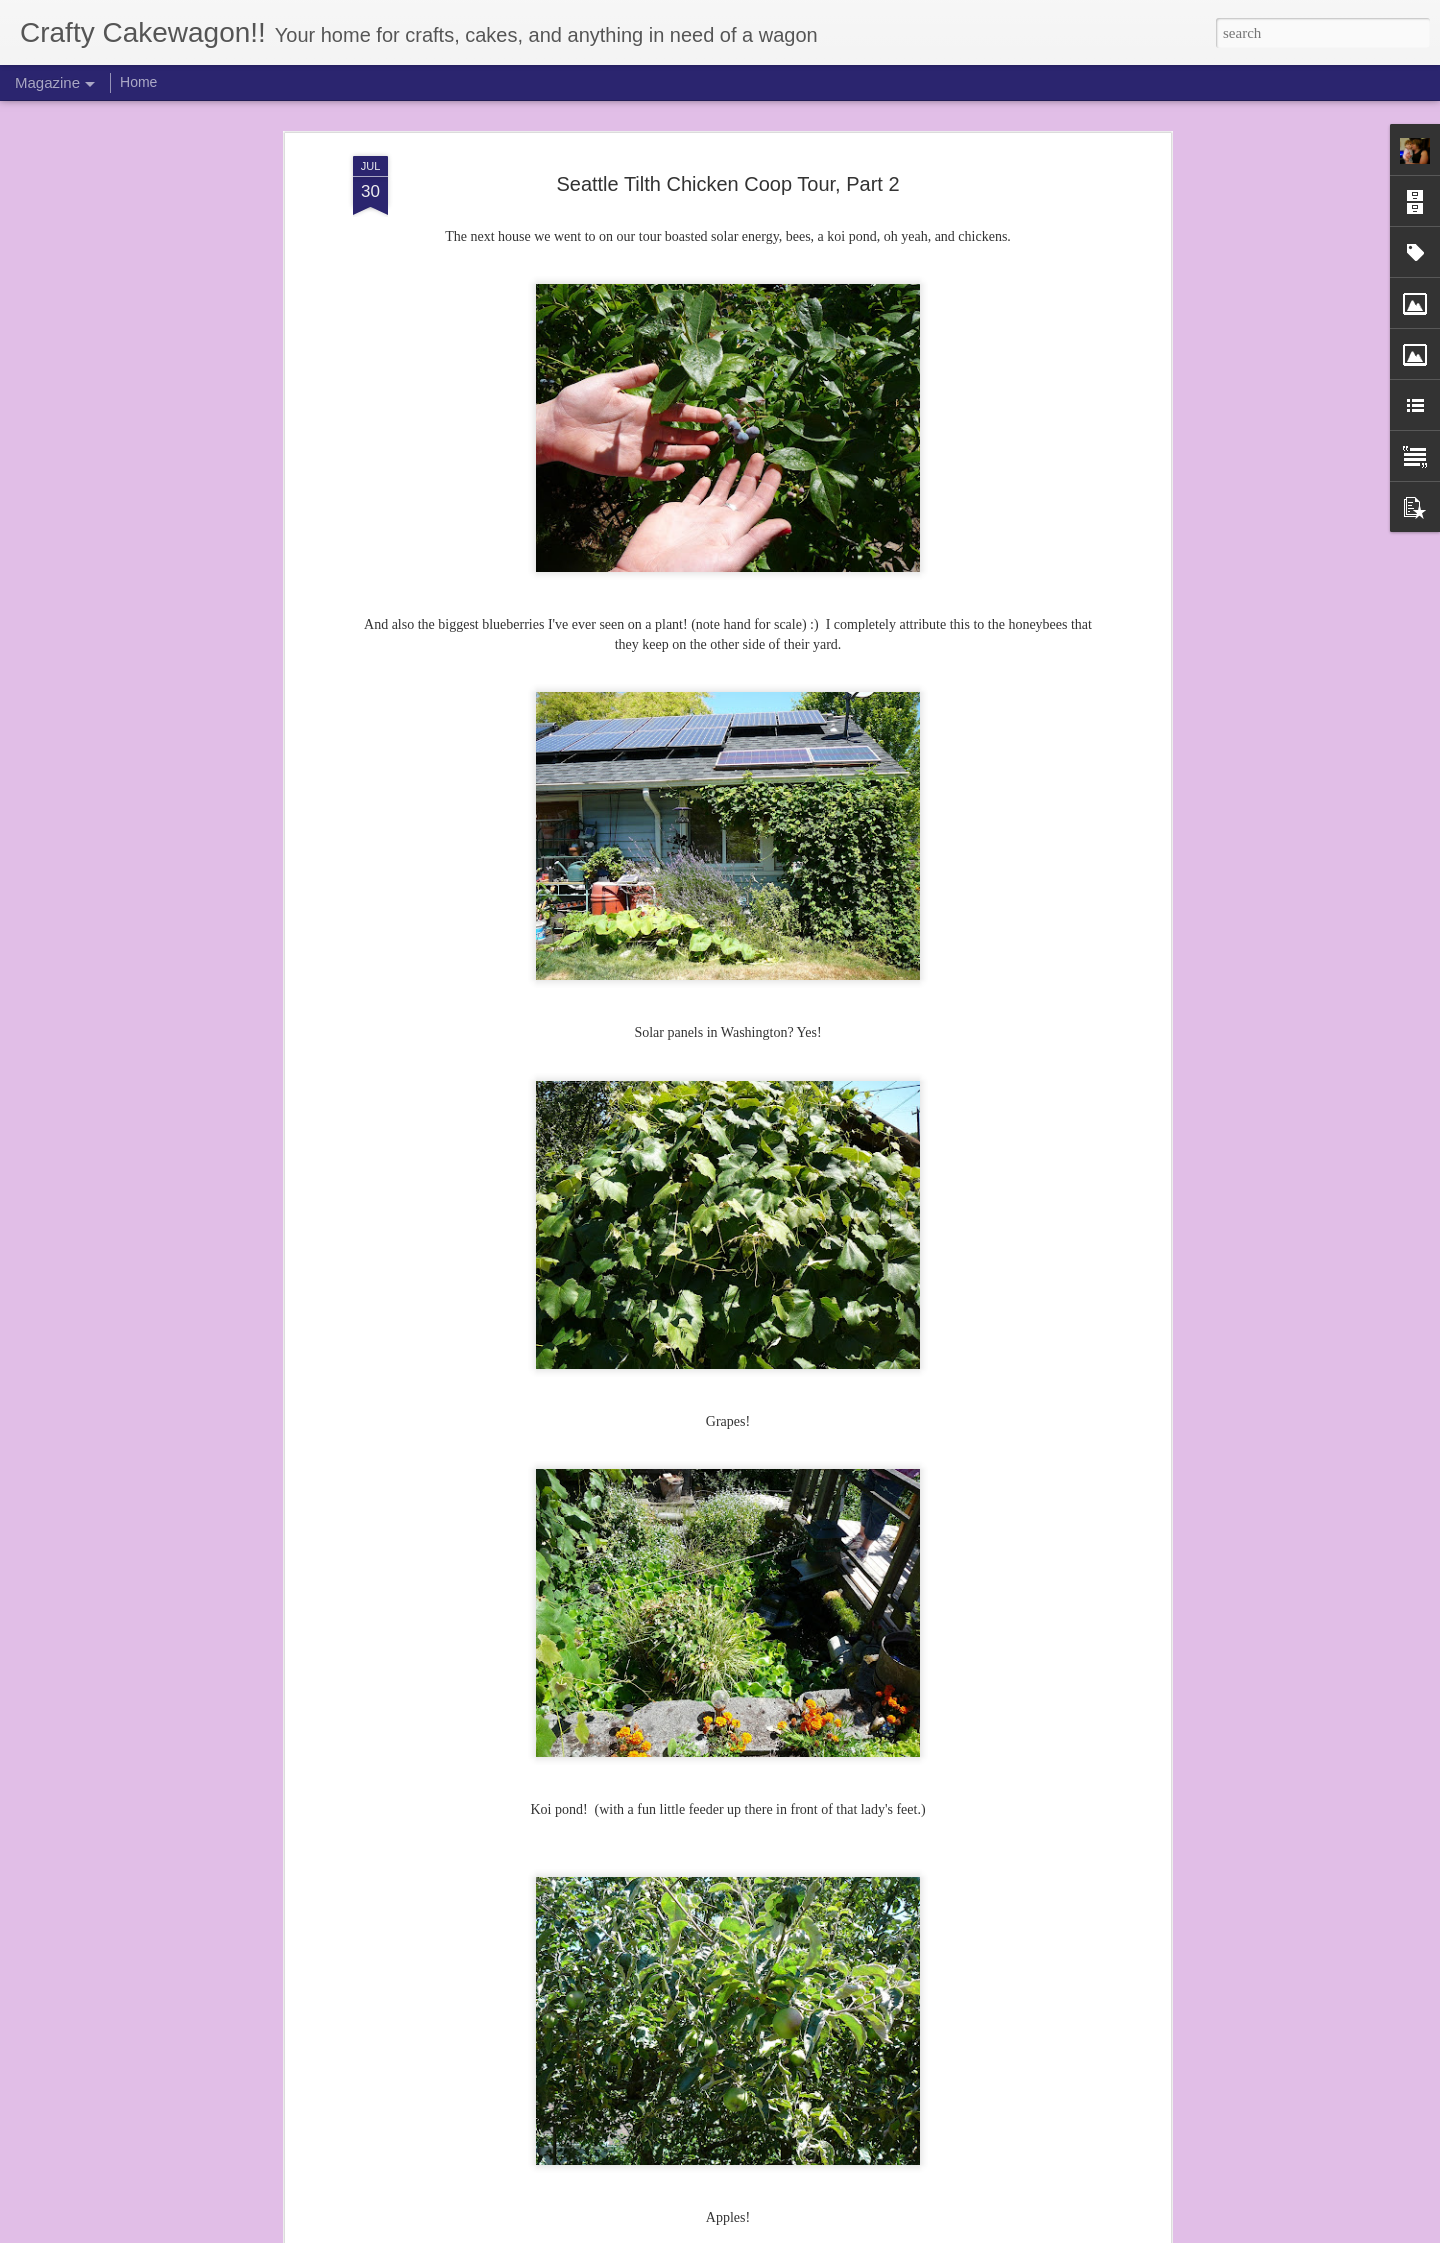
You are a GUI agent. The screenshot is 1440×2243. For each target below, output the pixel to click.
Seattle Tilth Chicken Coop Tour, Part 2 (727, 184)
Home (138, 82)
